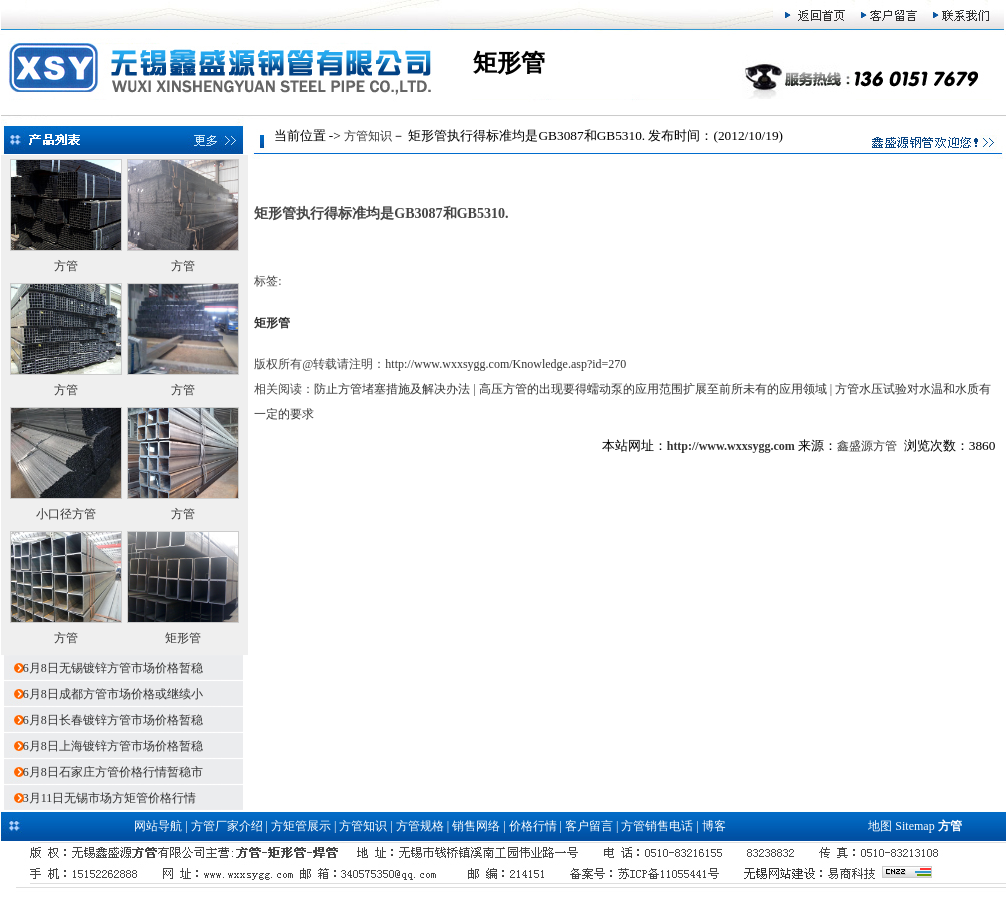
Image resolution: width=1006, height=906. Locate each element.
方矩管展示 (301, 826)
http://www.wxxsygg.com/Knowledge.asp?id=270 (505, 364)
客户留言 (589, 826)
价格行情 (533, 826)
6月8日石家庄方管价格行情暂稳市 (113, 772)
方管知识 (368, 136)
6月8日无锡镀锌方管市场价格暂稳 (113, 668)
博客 (714, 826)
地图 (880, 826)
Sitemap (914, 826)
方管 (66, 266)
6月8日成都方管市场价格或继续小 (113, 694)
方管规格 (420, 826)
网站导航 (158, 826)
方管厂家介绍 (227, 826)
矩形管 (183, 638)
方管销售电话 (657, 826)
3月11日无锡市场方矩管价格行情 (110, 798)
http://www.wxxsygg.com (731, 446)
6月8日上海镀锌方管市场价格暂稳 (113, 746)
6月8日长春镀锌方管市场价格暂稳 (113, 720)
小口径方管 (66, 514)
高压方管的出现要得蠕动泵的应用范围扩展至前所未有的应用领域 (653, 389)
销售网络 (476, 826)
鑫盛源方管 (867, 446)
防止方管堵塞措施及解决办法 (392, 389)
